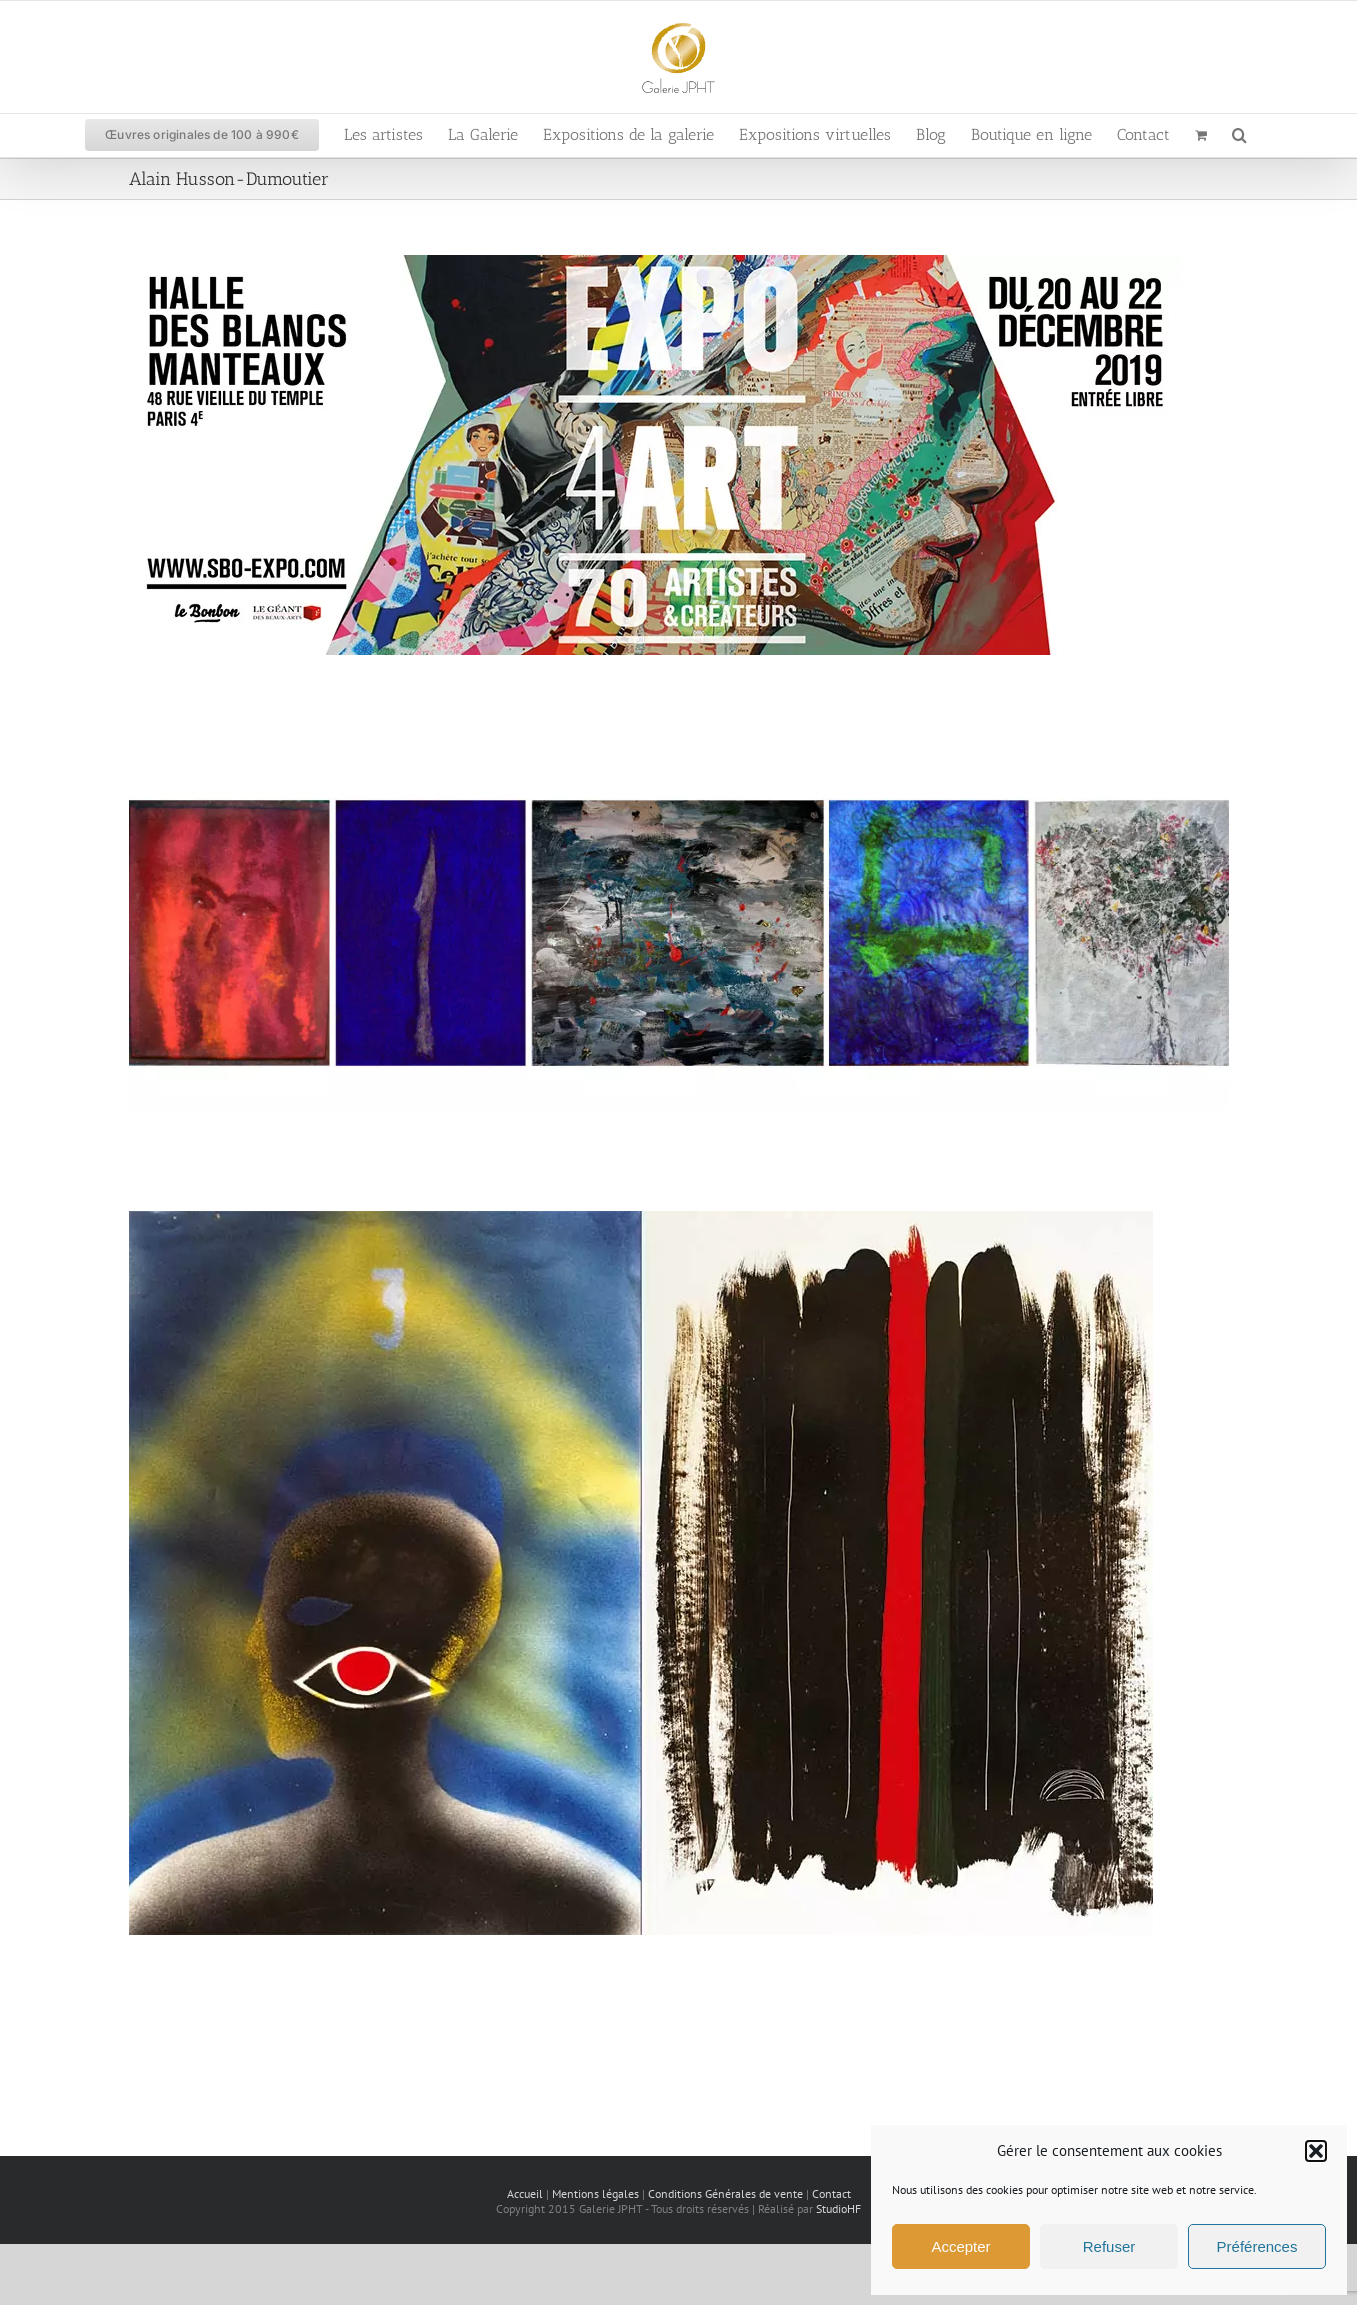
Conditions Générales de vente (725, 2193)
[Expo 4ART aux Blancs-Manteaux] (655, 265)
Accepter (960, 2246)
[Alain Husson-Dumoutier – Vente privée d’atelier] (679, 766)
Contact (831, 2193)
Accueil (525, 2193)
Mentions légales (595, 2193)
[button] (1316, 2151)
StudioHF (838, 2208)
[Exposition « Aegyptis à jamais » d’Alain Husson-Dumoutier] (641, 1221)
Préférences (1257, 2246)
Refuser (1109, 2246)
